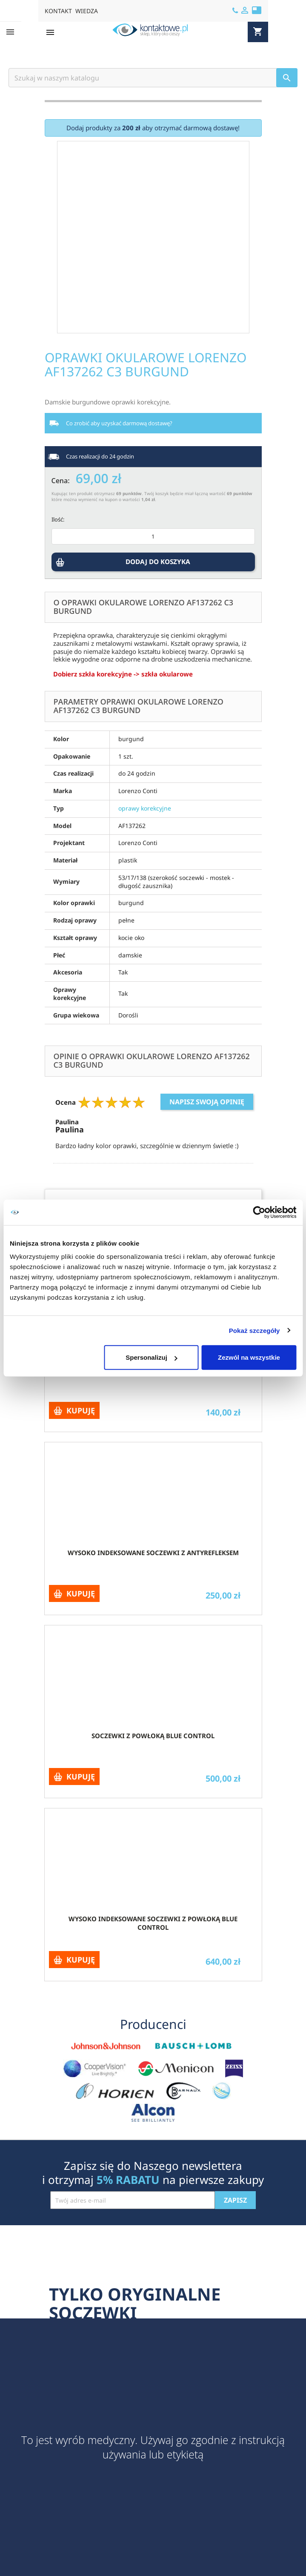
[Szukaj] (153, 77)
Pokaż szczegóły (254, 1330)
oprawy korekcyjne (144, 808)
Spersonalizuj (151, 1357)
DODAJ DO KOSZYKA (159, 565)
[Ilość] (153, 536)
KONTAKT (58, 11)
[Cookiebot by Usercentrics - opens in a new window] (259, 1212)
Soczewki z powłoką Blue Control (153, 1735)
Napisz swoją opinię (206, 1101)
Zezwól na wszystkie (249, 1357)
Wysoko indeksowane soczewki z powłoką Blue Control (153, 1922)
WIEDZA (86, 11)
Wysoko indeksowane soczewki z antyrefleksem (153, 1552)
